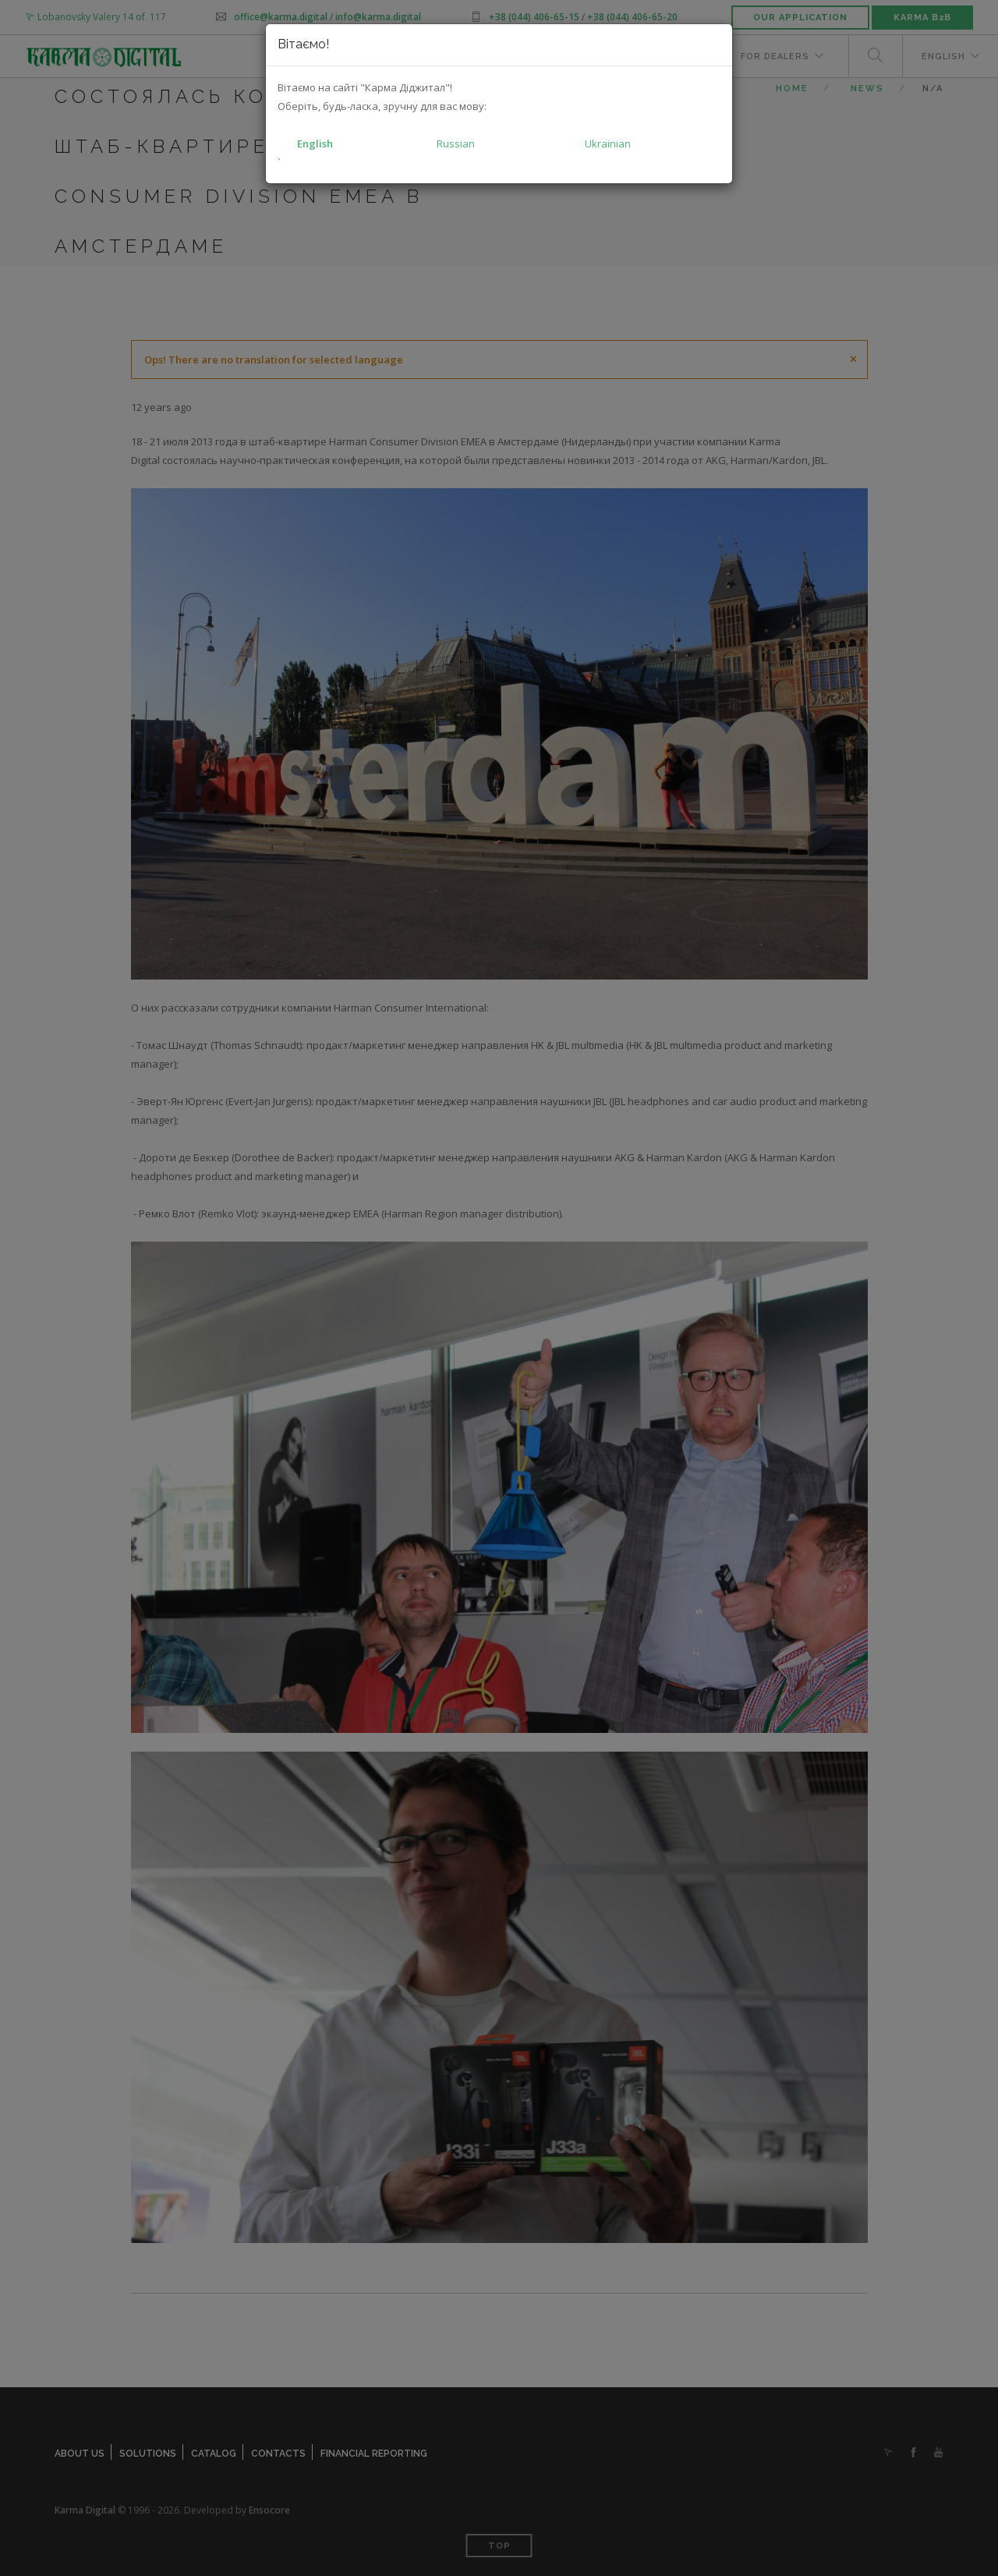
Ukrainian (608, 143)
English (315, 143)
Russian (456, 143)
